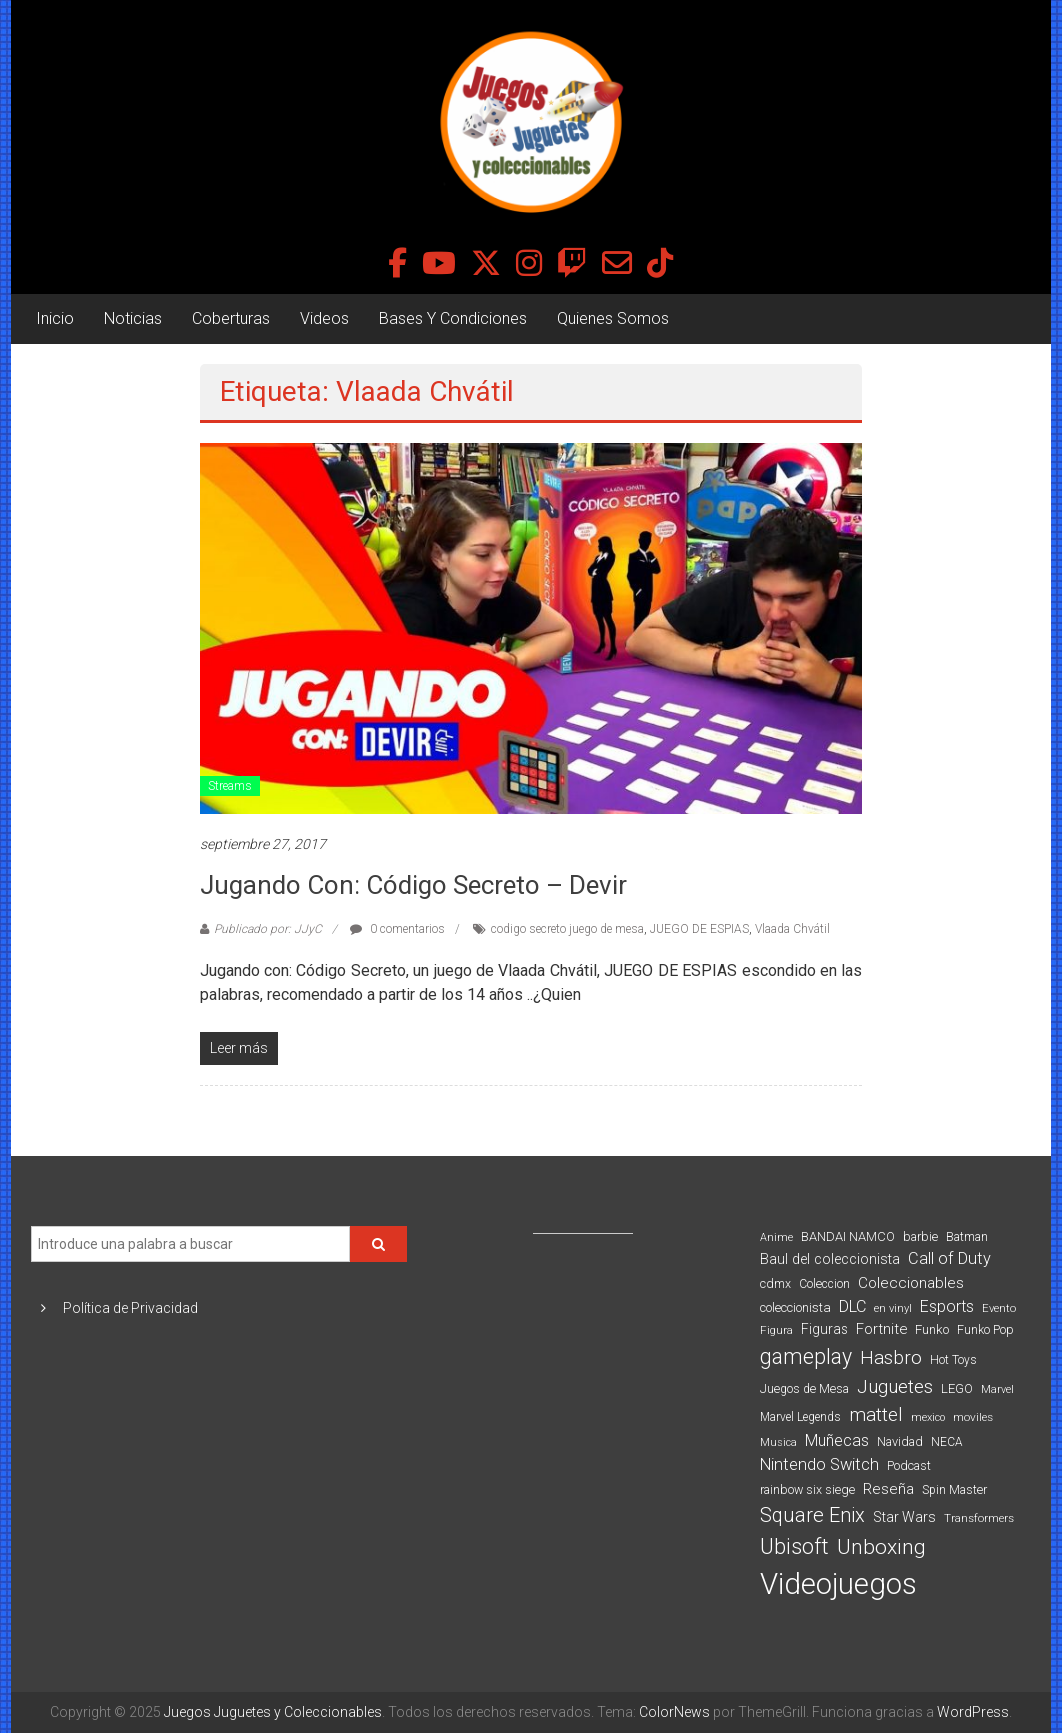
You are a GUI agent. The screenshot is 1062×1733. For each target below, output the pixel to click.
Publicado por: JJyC (268, 929)
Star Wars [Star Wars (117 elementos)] (904, 1517)
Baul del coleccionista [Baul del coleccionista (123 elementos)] (830, 1259)
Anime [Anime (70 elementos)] (776, 1237)
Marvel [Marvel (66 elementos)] (997, 1389)
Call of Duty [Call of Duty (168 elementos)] (949, 1258)
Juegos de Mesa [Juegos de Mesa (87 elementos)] (804, 1389)
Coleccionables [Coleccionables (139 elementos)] (911, 1283)
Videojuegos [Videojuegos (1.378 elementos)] (838, 1584)
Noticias (133, 318)
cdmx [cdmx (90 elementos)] (775, 1283)
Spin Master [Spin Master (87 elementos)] (954, 1490)
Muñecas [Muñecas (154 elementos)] (837, 1440)
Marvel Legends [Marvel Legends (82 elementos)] (800, 1417)
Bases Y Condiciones (453, 318)
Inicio (55, 318)
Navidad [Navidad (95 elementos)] (900, 1441)
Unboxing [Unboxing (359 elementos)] (881, 1546)
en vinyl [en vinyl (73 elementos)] (893, 1308)
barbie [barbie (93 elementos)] (920, 1236)
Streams (230, 786)
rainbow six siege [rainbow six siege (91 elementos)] (807, 1489)
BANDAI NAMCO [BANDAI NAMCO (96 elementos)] (848, 1236)
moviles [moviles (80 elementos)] (973, 1417)
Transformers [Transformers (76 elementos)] (979, 1518)
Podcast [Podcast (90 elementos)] (909, 1465)
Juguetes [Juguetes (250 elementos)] (895, 1387)
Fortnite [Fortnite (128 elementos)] (881, 1329)
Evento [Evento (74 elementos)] (999, 1308)
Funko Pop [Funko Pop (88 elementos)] (985, 1330)
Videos (324, 318)
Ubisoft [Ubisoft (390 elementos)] (794, 1546)
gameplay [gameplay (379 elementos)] (806, 1356)
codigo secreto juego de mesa (567, 929)
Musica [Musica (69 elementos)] (778, 1442)
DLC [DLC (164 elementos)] (852, 1306)
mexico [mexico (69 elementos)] (928, 1417)
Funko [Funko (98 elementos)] (932, 1329)
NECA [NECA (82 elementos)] (946, 1442)
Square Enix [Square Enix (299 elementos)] (812, 1515)
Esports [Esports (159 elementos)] (947, 1306)
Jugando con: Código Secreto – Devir (413, 885)
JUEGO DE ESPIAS (699, 929)
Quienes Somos (613, 318)
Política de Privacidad (130, 1308)
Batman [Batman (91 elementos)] (967, 1236)
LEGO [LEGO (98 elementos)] (957, 1388)
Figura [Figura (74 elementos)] (776, 1330)
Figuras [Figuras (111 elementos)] (824, 1329)
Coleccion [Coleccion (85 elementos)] (824, 1284)
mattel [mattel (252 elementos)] (876, 1415)
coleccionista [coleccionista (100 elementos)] (795, 1307)
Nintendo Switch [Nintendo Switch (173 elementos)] (819, 1464)
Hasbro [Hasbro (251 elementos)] (891, 1358)
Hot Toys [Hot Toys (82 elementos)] (953, 1360)
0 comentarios (397, 929)
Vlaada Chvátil (792, 929)
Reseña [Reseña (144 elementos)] (888, 1489)
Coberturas (231, 318)
